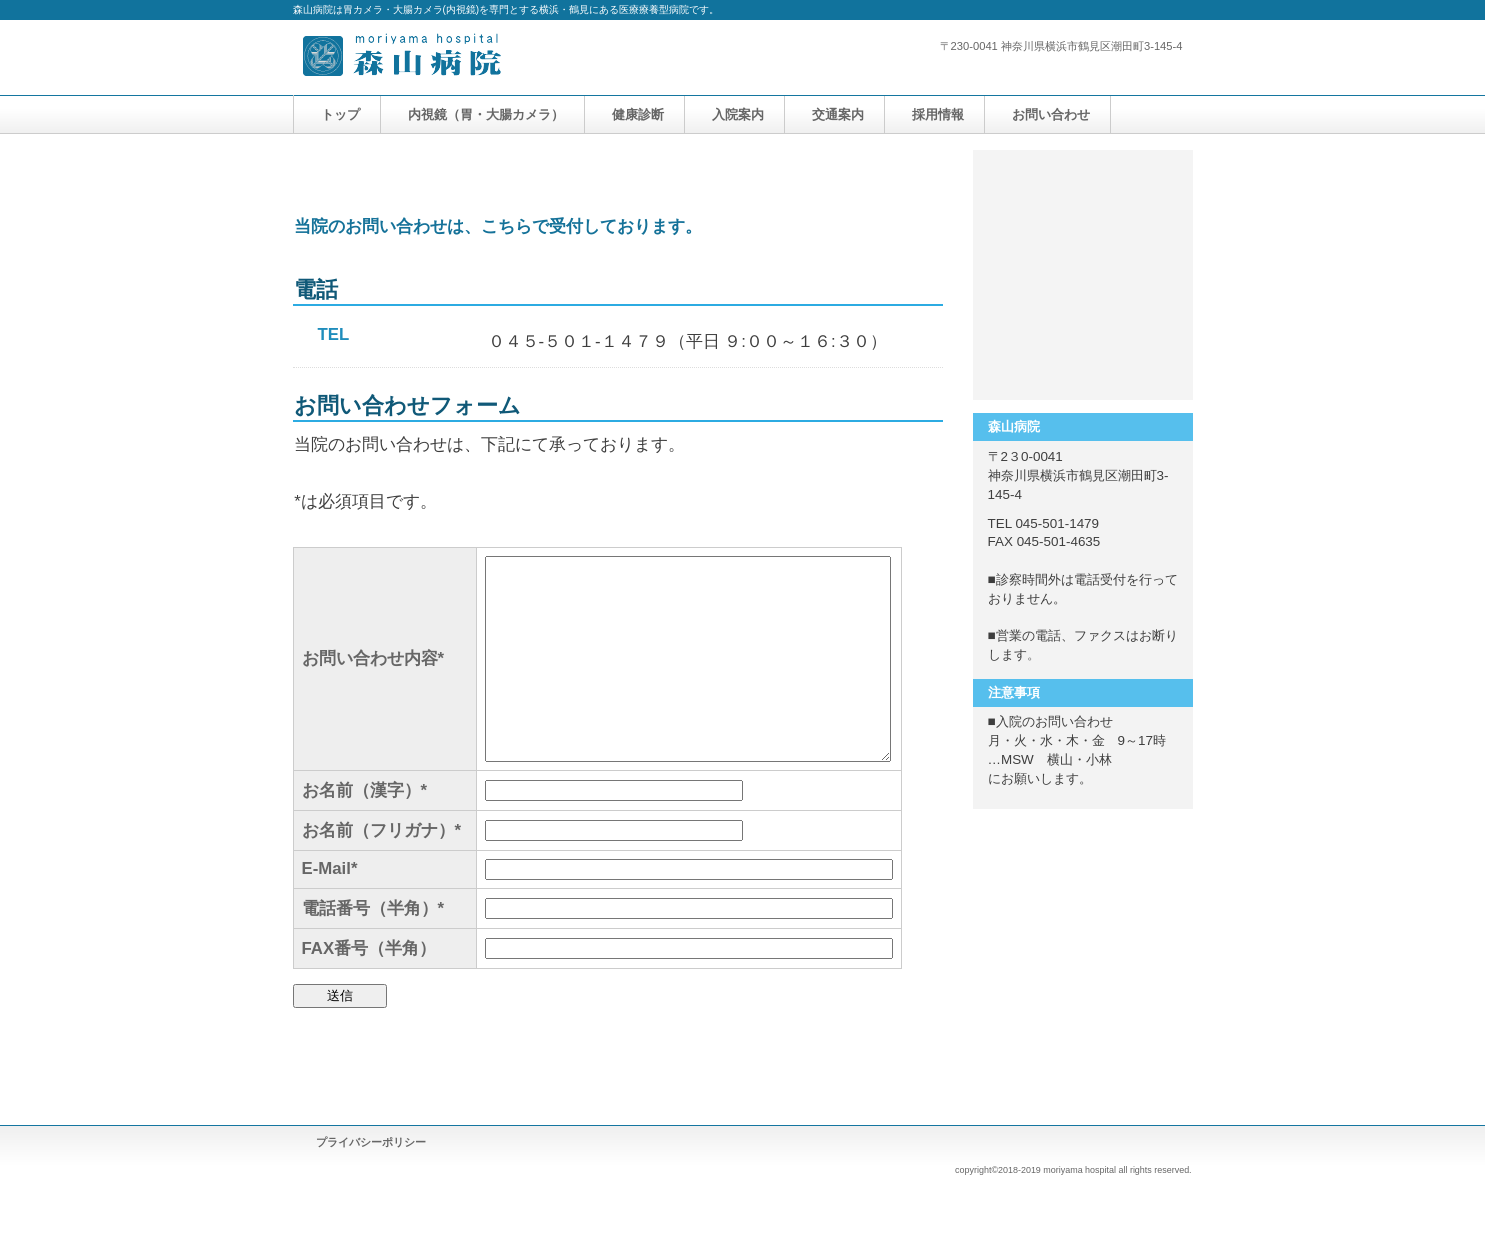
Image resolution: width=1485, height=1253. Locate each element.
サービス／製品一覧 (1083, 195)
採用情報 (1083, 275)
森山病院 (493, 57)
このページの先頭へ (880, 1064)
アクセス (1083, 355)
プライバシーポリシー (371, 1142)
